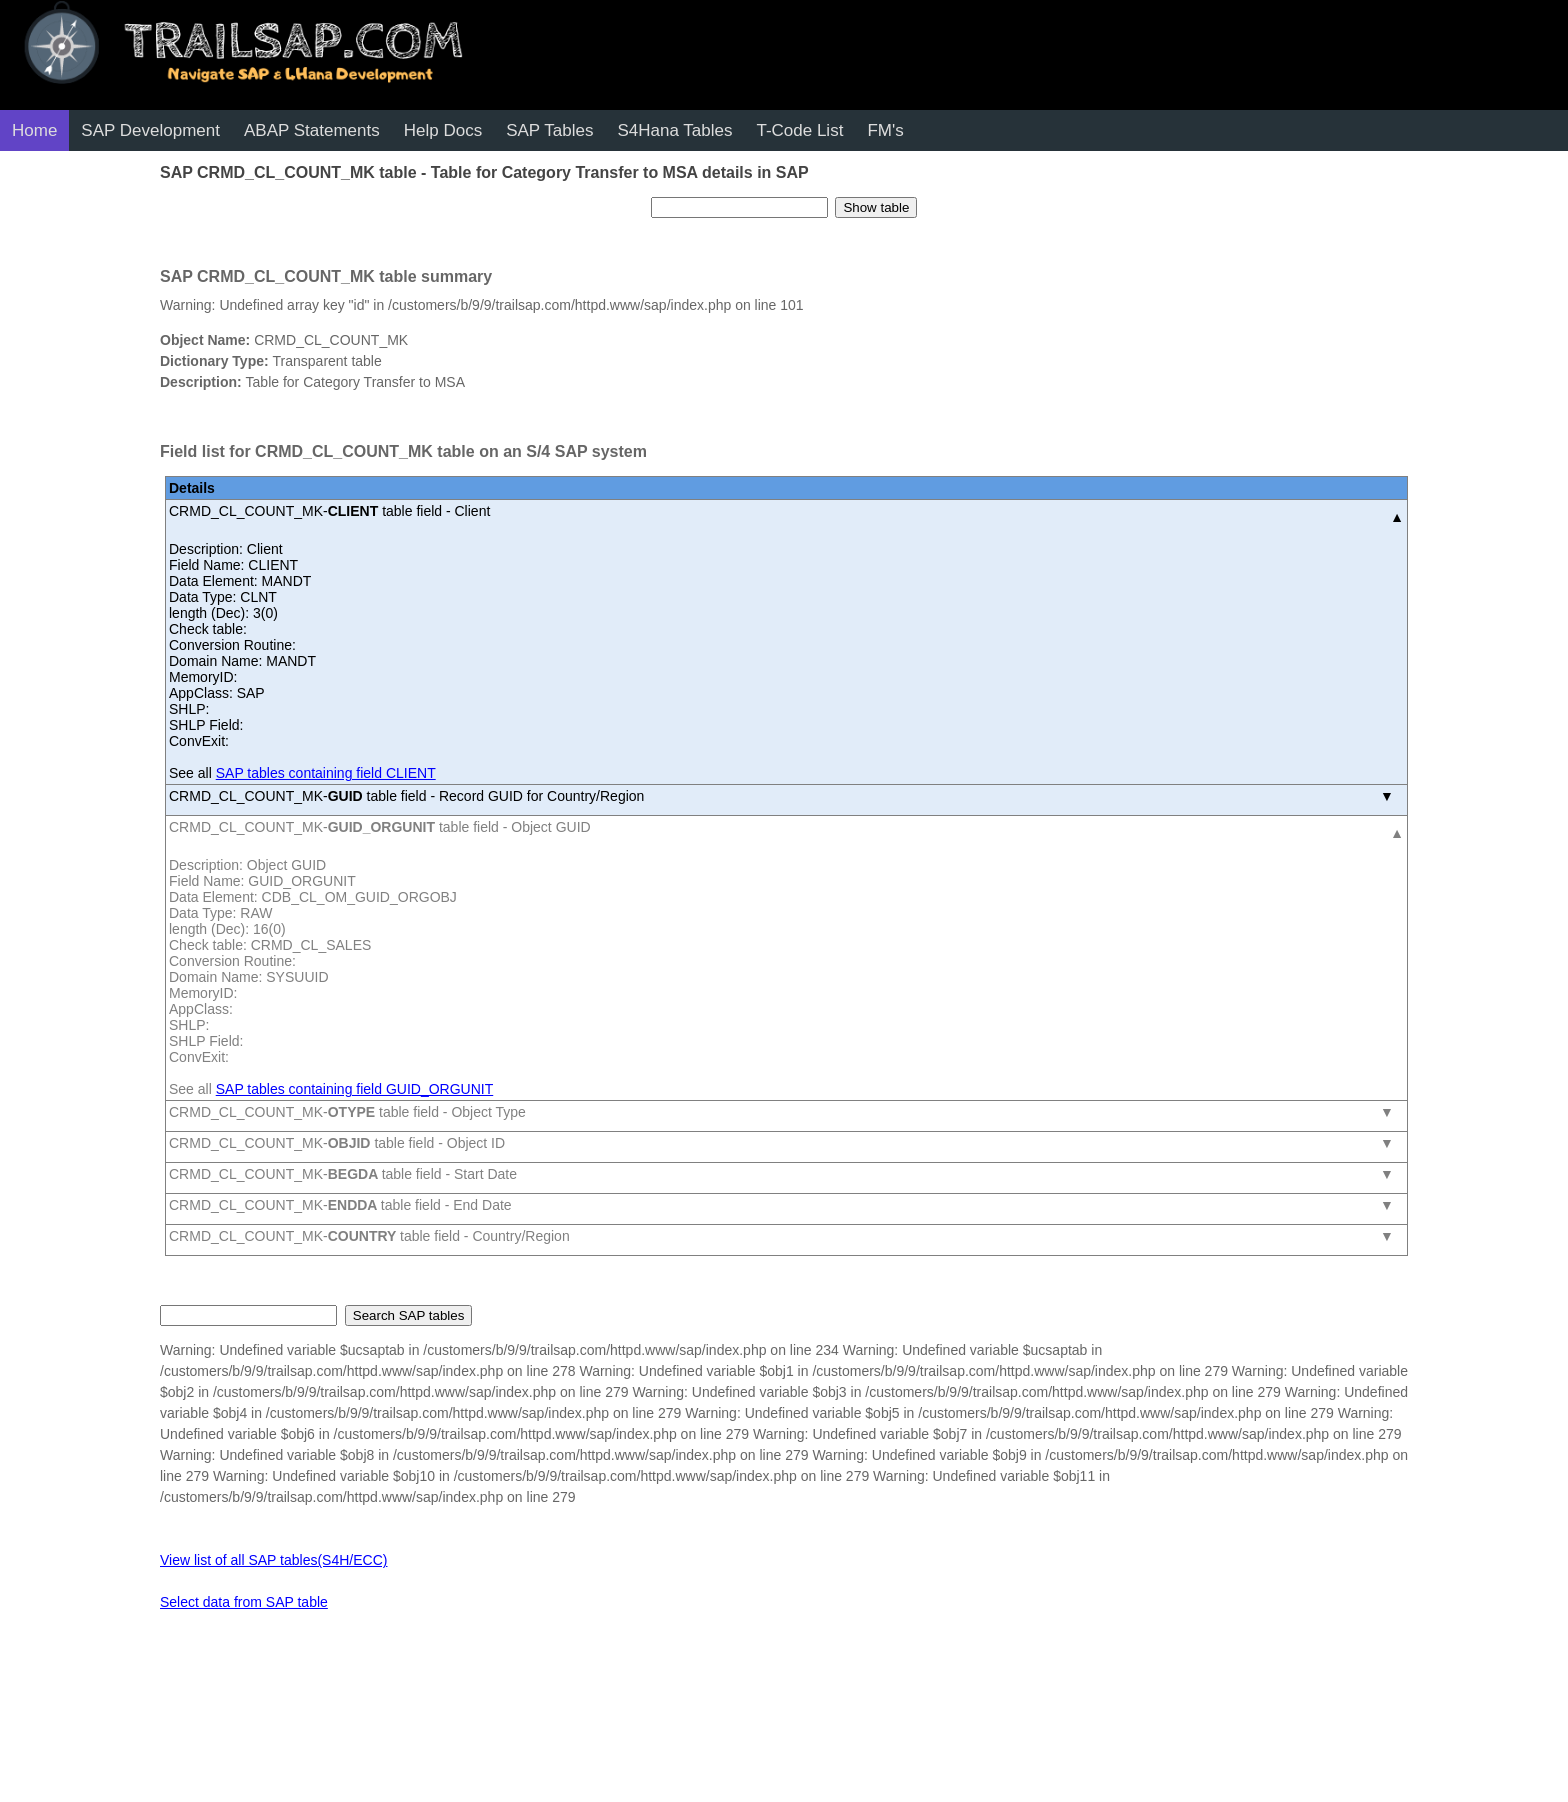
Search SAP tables (409, 1315)
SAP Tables (549, 130)
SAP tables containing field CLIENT (326, 773)
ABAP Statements (312, 130)
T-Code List (799, 130)
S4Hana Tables (674, 130)
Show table (876, 207)
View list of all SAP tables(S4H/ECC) (273, 1560)
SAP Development (150, 130)
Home (34, 130)
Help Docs (443, 130)
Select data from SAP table (244, 1602)
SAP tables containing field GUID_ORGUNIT (355, 1089)
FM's (885, 130)
